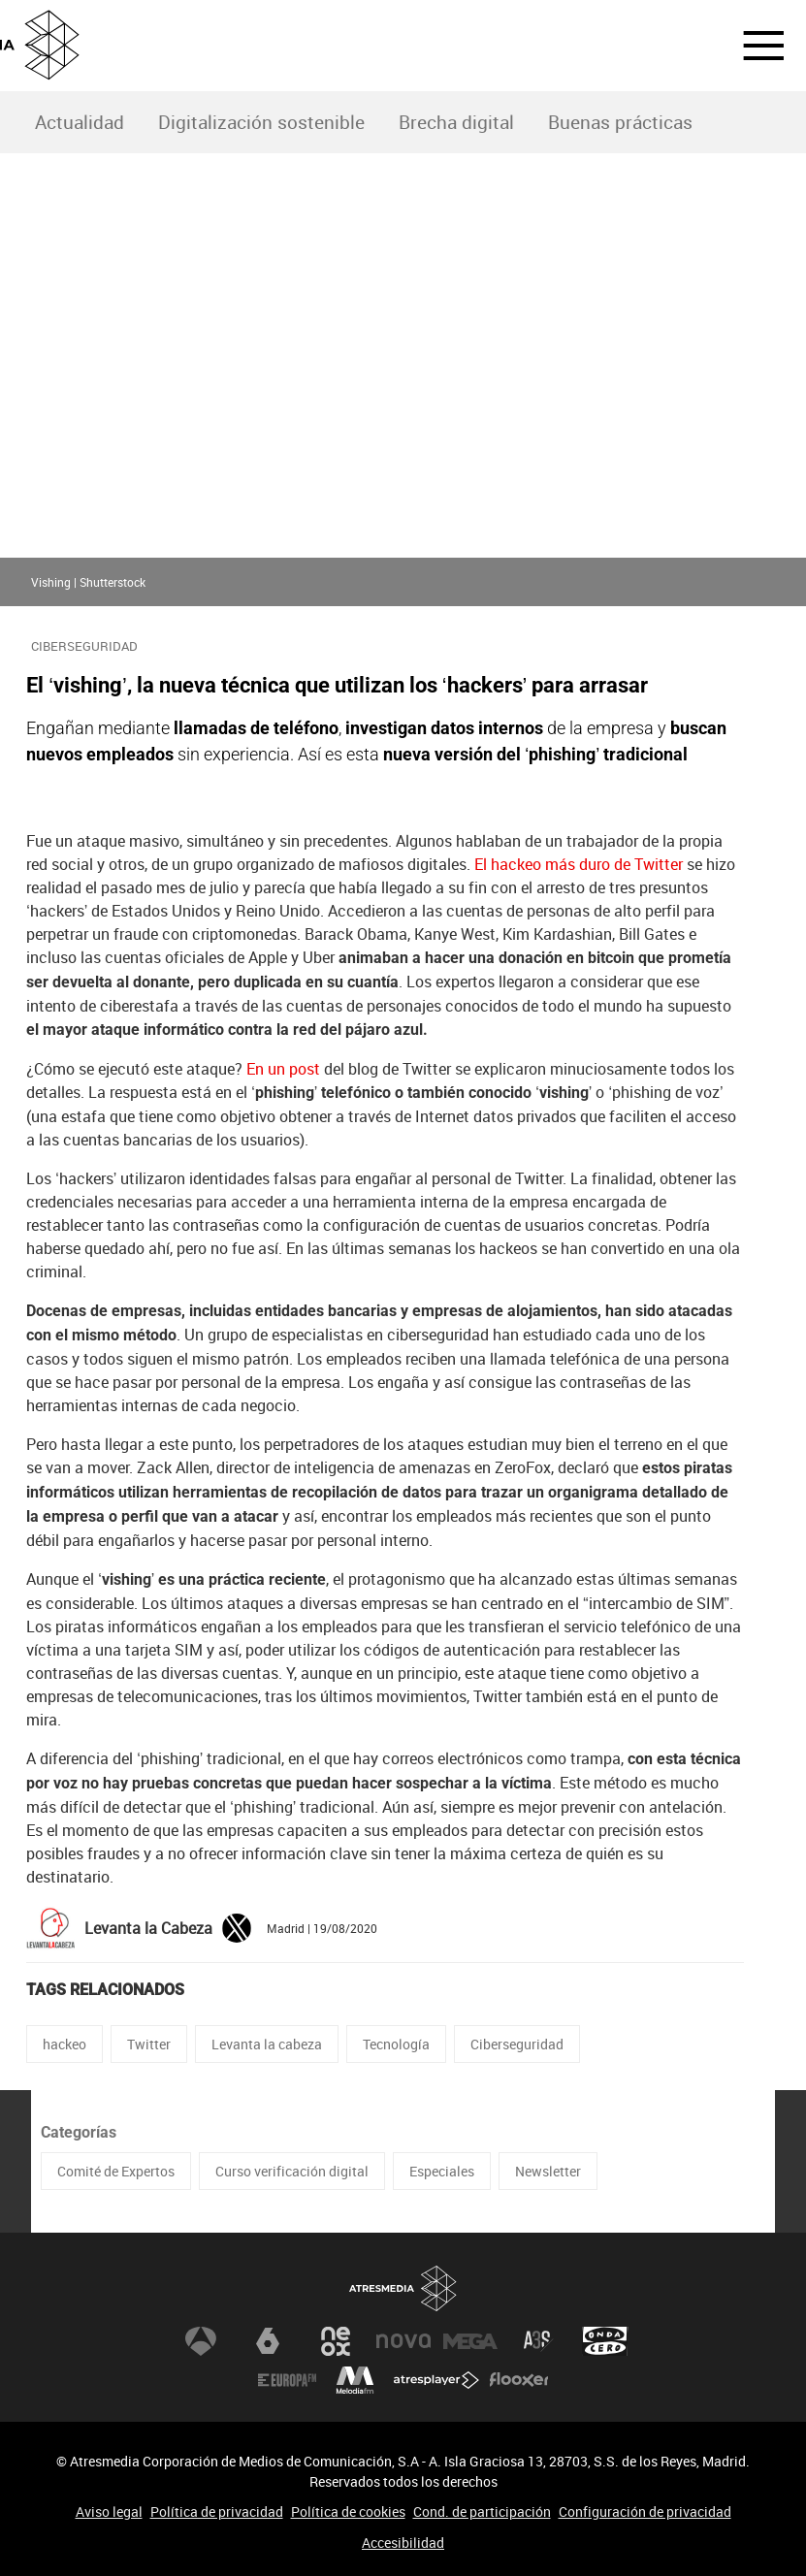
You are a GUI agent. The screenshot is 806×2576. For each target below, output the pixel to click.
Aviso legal (109, 2511)
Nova (403, 2341)
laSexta (268, 2341)
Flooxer (519, 2380)
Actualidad (79, 122)
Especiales (441, 2171)
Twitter (149, 2044)
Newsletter (548, 2171)
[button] (751, 45)
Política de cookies (348, 2511)
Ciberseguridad (517, 2044)
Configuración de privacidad (645, 2511)
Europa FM (287, 2380)
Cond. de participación (482, 2511)
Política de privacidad (216, 2511)
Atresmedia (403, 2288)
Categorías (78, 2132)
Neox (335, 2341)
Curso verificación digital (292, 2171)
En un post (283, 1068)
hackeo (64, 2044)
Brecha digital (456, 122)
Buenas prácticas (620, 122)
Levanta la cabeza (266, 2044)
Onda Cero (605, 2341)
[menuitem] (79, 123)
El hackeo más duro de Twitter (578, 864)
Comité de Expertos (116, 2171)
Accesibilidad (403, 2542)
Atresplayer (436, 2380)
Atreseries (538, 2341)
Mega (470, 2341)
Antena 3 (201, 2341)
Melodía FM (355, 2380)
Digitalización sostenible (261, 122)
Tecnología (396, 2044)
